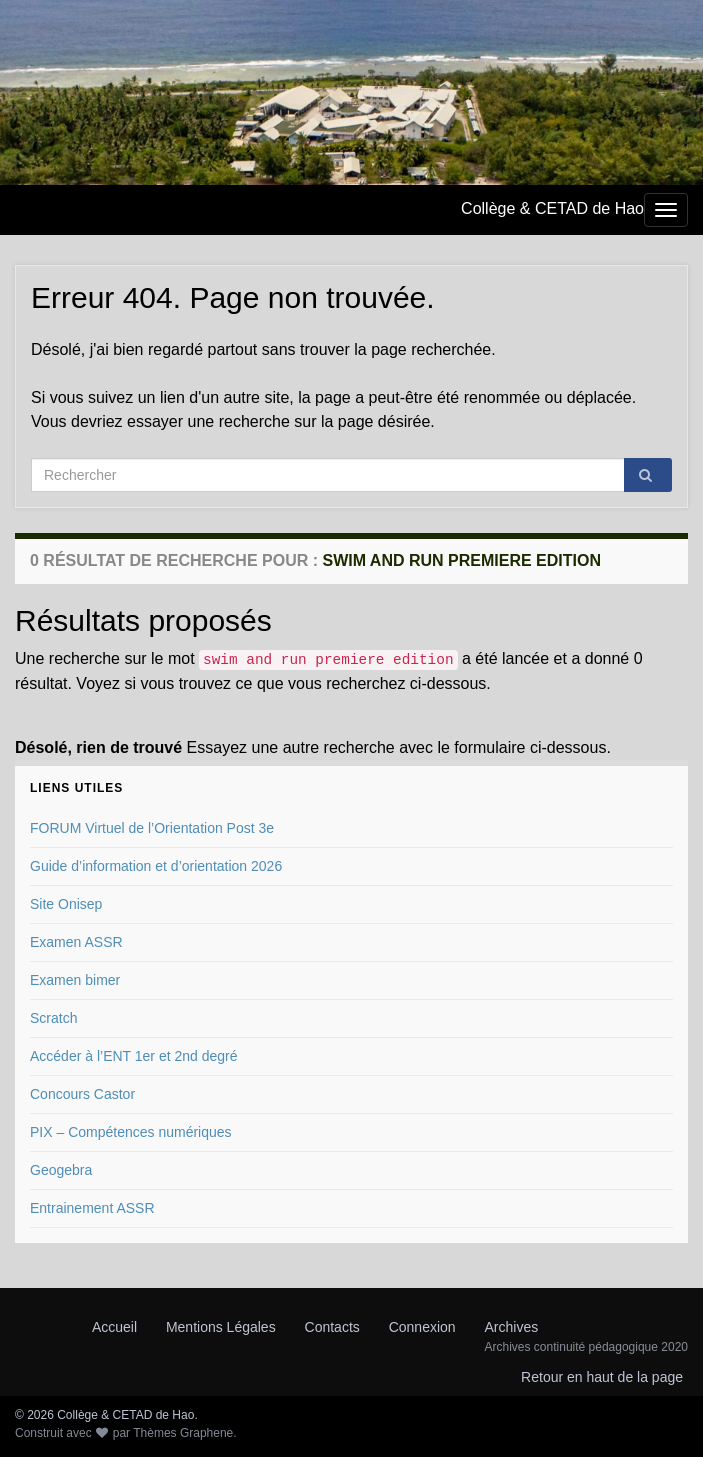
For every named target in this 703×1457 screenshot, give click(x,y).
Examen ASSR (76, 942)
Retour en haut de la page (602, 1377)
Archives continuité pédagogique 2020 (586, 1347)
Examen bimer (75, 980)
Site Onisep (66, 904)
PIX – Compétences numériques (131, 1132)
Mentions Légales (221, 1327)
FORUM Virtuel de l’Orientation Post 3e (152, 828)
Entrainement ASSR (92, 1208)
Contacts (332, 1327)
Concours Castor (82, 1094)
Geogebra (61, 1170)
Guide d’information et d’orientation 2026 (156, 866)
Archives (512, 1327)
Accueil (114, 1327)
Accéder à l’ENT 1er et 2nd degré (134, 1056)
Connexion (422, 1327)
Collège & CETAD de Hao (552, 208)
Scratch (53, 1018)
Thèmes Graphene (183, 1433)
